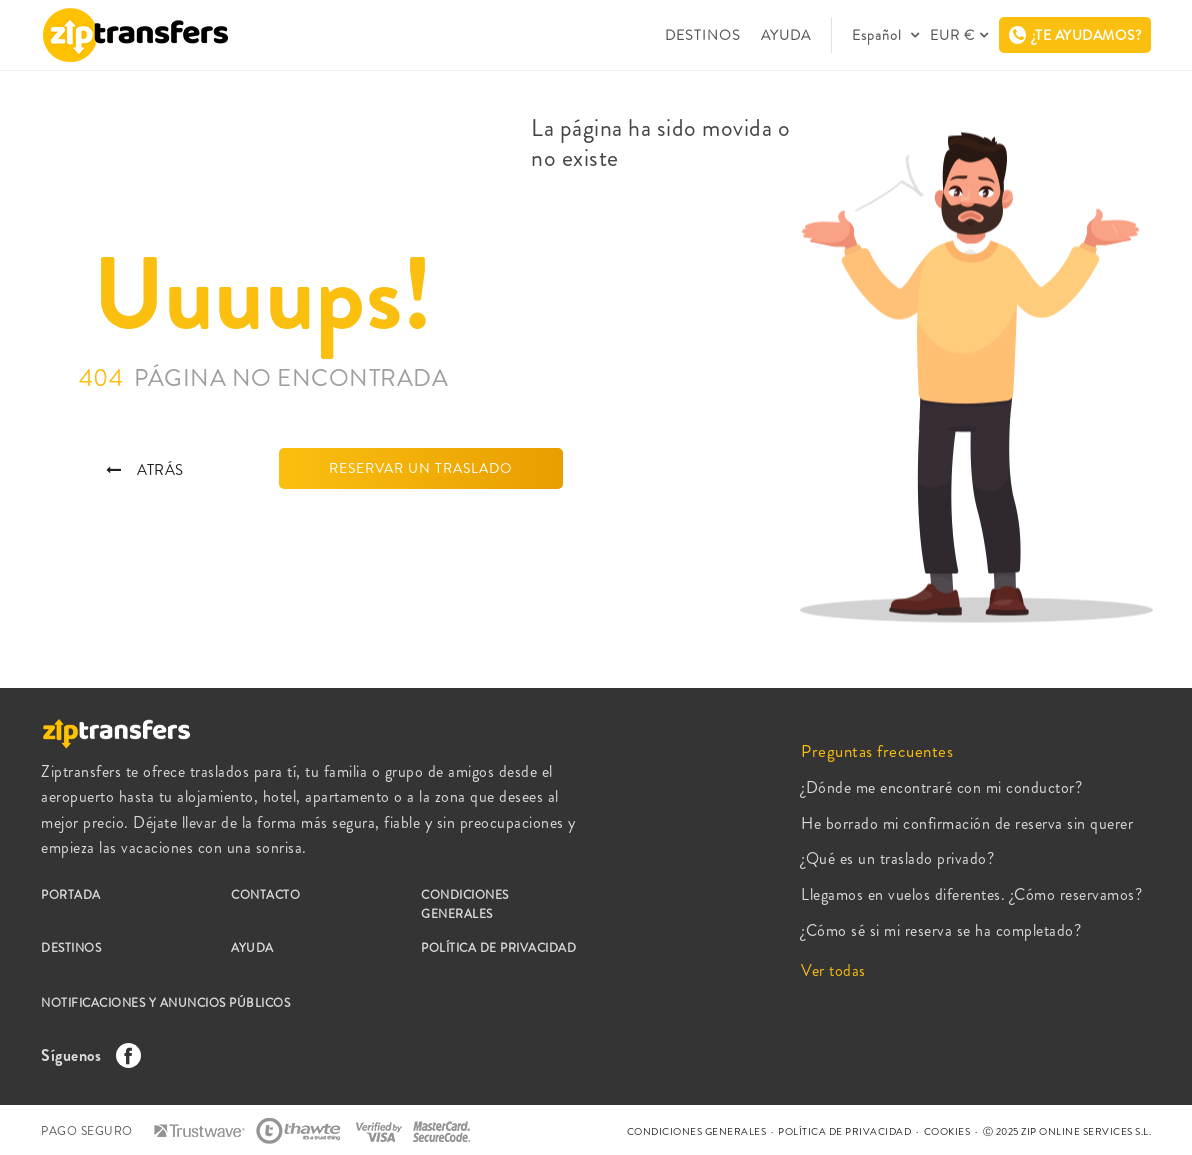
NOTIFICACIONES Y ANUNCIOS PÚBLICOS (165, 1003)
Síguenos (86, 1055)
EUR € (952, 35)
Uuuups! (263, 295)
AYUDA (786, 35)
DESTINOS (703, 35)
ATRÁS (145, 470)
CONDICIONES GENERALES (465, 904)
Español (879, 35)
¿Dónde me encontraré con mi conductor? (941, 787)
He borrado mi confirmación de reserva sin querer (967, 823)
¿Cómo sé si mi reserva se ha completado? (941, 930)
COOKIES (947, 1131)
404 (264, 378)
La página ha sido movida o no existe (660, 143)
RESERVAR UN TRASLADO (421, 468)
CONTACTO (265, 895)
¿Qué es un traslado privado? (897, 858)
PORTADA (71, 895)
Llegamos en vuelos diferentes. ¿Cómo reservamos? (971, 894)
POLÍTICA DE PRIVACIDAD (498, 948)
